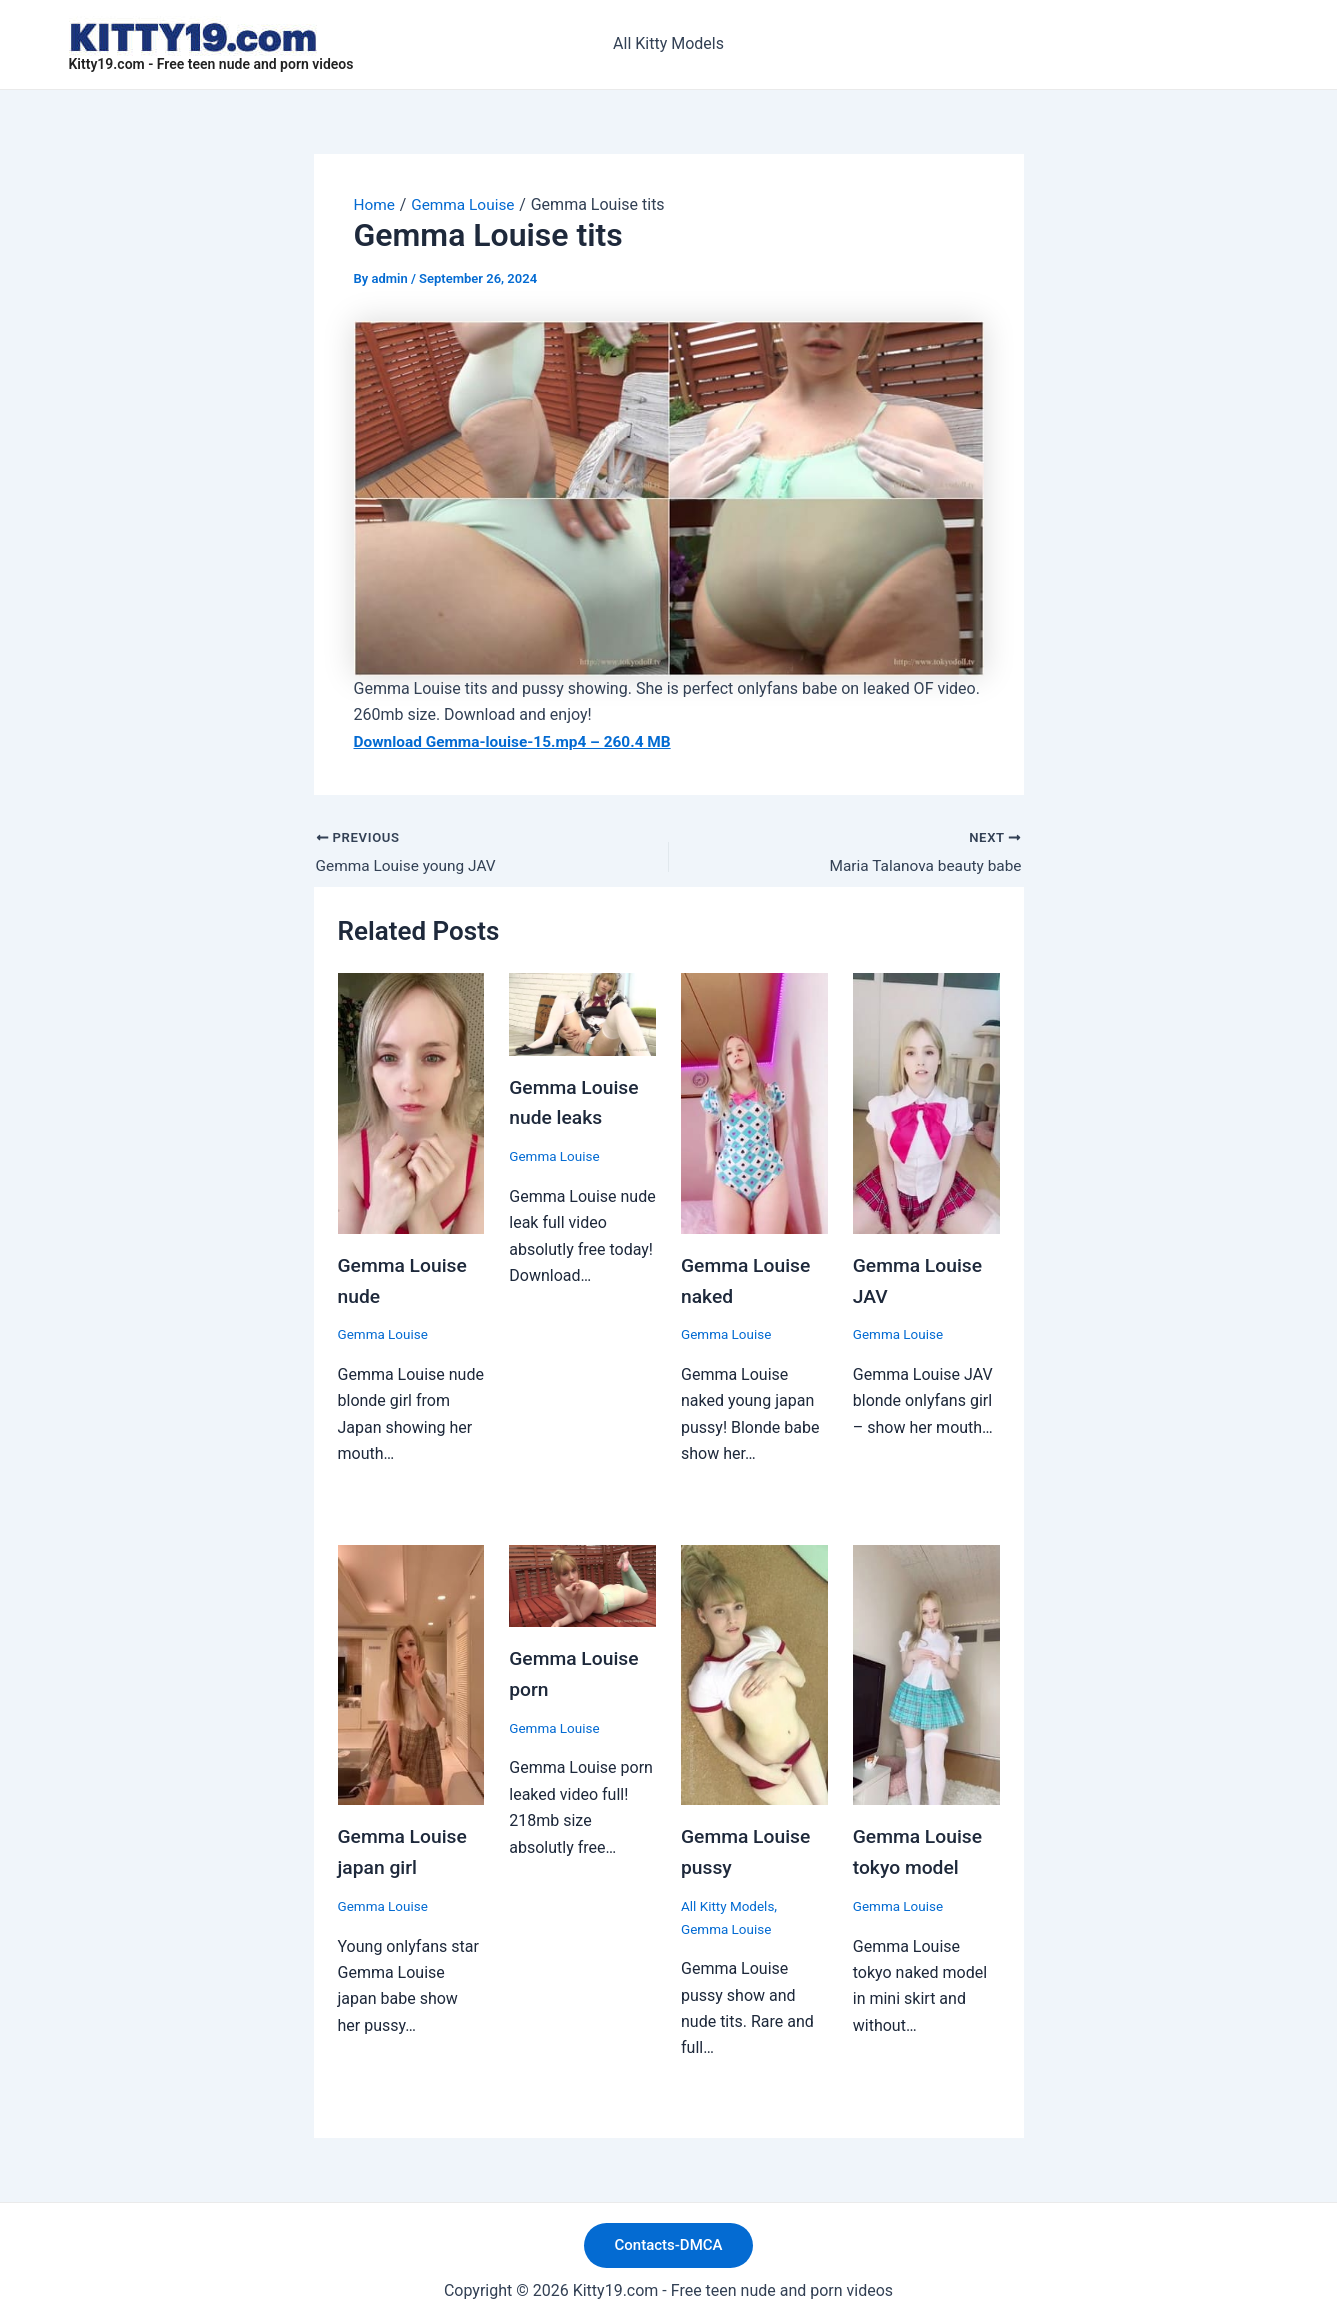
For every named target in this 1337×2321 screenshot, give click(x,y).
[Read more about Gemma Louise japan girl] (411, 1672)
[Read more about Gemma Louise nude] (411, 1103)
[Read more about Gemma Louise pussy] (754, 1672)
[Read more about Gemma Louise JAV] (926, 1103)
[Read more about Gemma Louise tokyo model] (926, 1672)
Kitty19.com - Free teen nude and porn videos (211, 64)
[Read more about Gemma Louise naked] (754, 1103)
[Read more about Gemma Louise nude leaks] (582, 1014)
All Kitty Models (668, 43)
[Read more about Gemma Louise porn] (582, 1583)
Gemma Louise (385, 1334)
